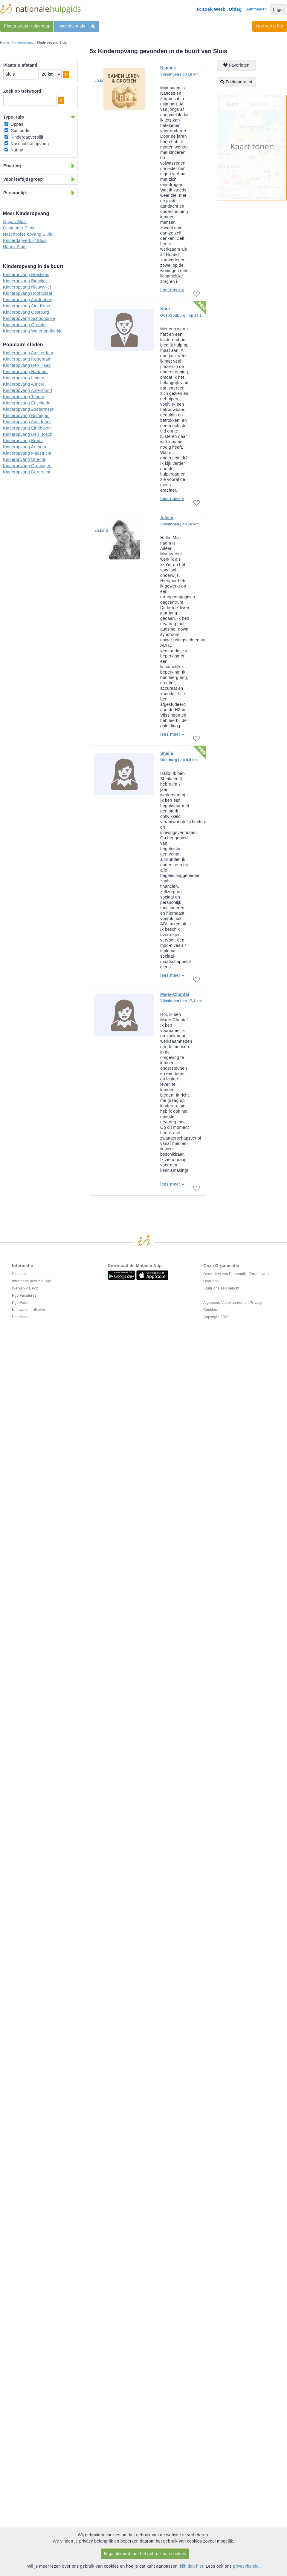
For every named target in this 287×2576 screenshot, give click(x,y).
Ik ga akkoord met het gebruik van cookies (145, 2553)
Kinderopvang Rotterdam (27, 359)
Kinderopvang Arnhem (24, 446)
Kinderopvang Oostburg (26, 312)
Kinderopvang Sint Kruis (26, 305)
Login (278, 9)
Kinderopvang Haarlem (25, 371)
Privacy (256, 1303)
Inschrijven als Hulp (76, 26)
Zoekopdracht (236, 81)
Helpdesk (20, 1317)
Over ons (211, 1281)
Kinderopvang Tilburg (23, 396)
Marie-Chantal (174, 994)
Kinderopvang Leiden (23, 377)
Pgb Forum (21, 1303)
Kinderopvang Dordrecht (26, 472)
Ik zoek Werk (211, 9)
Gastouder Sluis (18, 228)
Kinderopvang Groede (24, 324)
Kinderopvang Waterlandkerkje (32, 331)
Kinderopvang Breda (23, 440)
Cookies (210, 1310)
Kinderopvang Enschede (27, 403)
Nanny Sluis (14, 246)
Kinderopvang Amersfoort (27, 390)
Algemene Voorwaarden (223, 1303)
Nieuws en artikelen (28, 1310)
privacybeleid (246, 2566)
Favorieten (236, 65)
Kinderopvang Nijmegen (26, 415)
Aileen (166, 517)
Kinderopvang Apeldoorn (27, 421)
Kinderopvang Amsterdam (28, 352)
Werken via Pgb (25, 1288)
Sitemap (19, 1274)
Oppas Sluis (15, 221)
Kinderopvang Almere (24, 384)
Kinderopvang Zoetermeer (28, 409)
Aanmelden (256, 9)
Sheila (166, 753)
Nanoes (168, 67)
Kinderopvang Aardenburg (28, 299)
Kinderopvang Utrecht (24, 459)
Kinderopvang (23, 42)
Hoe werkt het (269, 26)
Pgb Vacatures (24, 1295)
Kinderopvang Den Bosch (27, 434)
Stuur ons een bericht (221, 1288)
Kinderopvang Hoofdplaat (27, 293)
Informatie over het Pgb (31, 1281)
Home (4, 42)
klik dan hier (191, 2566)
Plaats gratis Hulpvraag (26, 26)
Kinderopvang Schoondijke (29, 318)
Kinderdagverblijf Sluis (24, 240)
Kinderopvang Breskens (26, 274)
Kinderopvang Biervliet (25, 280)
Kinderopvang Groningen (27, 465)
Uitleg (235, 9)
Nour (165, 308)
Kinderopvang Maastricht (27, 453)
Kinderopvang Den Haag (27, 365)
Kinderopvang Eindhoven (27, 428)
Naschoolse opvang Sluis (27, 234)
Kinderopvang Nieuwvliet (27, 287)
